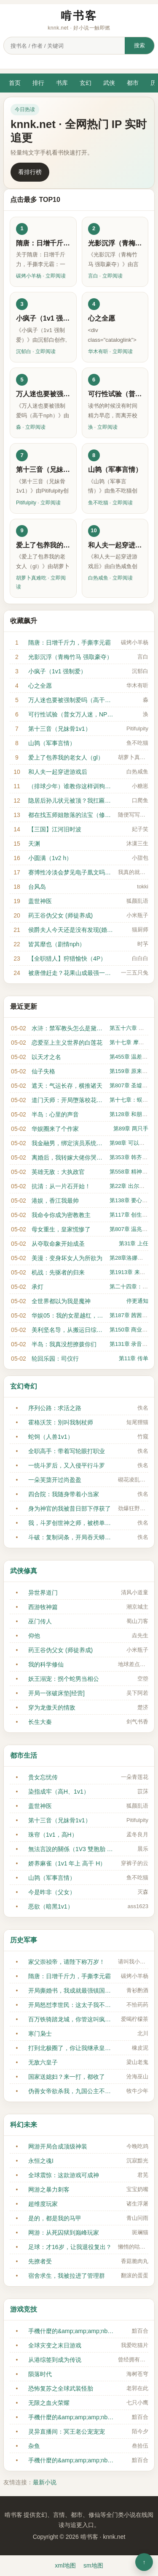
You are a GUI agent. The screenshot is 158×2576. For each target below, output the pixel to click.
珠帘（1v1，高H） (53, 1834)
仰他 (34, 1635)
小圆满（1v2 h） (50, 858)
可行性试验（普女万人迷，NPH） (71, 714)
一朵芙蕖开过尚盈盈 (54, 1479)
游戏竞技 (23, 2309)
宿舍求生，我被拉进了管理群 (66, 2275)
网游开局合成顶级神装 (57, 2146)
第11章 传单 (133, 1358)
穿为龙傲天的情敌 (51, 1707)
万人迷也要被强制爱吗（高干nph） (71, 700)
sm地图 (93, 2565)
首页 (15, 82)
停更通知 (137, 1301)
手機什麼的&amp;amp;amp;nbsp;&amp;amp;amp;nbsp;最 (71, 2331)
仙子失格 (43, 1071)
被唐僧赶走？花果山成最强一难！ (71, 972)
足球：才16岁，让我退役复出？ (70, 2247)
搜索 (139, 45)
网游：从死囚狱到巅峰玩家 (63, 2232)
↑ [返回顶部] (144, 2562)
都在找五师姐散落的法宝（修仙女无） (71, 814)
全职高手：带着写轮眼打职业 (66, 1451)
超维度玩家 (43, 2203)
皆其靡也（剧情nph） (56, 944)
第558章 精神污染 (131, 1171)
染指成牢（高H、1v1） (58, 1791)
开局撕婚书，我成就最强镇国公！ (71, 1990)
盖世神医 (40, 901)
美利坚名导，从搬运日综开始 (68, 1329)
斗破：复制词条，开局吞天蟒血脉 (71, 1537)
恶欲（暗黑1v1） (50, 1906)
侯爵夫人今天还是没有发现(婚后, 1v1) (71, 929)
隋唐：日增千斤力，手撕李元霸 (69, 642)
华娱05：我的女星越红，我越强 (68, 1315)
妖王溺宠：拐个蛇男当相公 (63, 1678)
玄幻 (85, 82)
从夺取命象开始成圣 (58, 1243)
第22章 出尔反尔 (130, 1186)
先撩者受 (40, 2261)
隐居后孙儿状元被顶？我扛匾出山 (71, 800)
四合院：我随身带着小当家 (63, 1494)
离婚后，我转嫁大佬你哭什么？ (68, 1157)
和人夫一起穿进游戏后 (57, 771)
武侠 (109, 82)
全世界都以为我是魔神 (61, 1301)
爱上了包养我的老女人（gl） (66, 757)
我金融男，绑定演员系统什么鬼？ (68, 1143)
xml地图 (65, 2565)
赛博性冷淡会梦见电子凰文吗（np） (71, 872)
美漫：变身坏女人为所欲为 (67, 1258)
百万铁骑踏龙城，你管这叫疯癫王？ (71, 2019)
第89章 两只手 (130, 1128)
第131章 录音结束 (131, 1344)
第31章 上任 (133, 1243)
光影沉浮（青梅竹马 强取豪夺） (70, 657)
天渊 (34, 843)
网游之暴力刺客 (49, 2189)
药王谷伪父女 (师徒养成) (60, 915)
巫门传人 (40, 1621)
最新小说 (44, 2482)
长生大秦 (40, 1721)
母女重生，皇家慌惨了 (61, 1229)
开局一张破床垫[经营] (56, 1693)
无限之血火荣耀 (49, 2402)
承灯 (37, 1286)
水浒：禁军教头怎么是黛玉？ (68, 1028)
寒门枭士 (40, 2033)
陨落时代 (40, 2374)
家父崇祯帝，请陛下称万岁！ (66, 1961)
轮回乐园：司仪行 (55, 1358)
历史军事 (23, 1940)
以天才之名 (46, 1057)
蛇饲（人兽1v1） (50, 1436)
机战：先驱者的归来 (58, 1272)
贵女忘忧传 (43, 1777)
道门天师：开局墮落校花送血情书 (68, 1100)
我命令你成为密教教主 (61, 1215)
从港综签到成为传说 (54, 2359)
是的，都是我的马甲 (54, 2218)
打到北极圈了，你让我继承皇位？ (71, 2048)
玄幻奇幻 (23, 1386)
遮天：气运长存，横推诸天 (67, 1085)
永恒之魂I (41, 2160)
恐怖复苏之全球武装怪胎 (60, 2388)
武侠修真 (23, 1570)
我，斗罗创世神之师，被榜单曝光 (71, 1522)
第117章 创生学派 (131, 1215)
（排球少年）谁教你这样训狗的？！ (71, 786)
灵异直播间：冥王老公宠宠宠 (66, 2431)
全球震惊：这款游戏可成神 (63, 2175)
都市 (133, 82)
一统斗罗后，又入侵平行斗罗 (66, 1465)
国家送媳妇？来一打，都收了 (66, 2076)
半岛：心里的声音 (55, 1114)
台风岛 (37, 886)
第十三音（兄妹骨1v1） (59, 728)
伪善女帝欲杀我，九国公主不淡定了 (71, 2091)
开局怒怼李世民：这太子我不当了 (71, 2004)
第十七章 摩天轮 (130, 1042)
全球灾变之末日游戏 (54, 2345)
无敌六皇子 (43, 2062)
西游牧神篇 (43, 1607)
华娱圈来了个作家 (55, 1128)
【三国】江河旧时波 (54, 829)
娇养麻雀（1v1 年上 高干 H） (67, 1863)
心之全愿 (40, 685)
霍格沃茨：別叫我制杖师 (60, 1422)
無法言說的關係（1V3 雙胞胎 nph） (71, 1849)
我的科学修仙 (46, 1664)
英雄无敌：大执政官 (58, 1171)
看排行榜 (30, 172)
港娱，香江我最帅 (55, 1200)
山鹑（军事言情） (51, 743)
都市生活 (23, 1755)
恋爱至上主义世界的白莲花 (67, 1042)
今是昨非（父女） (51, 1892)
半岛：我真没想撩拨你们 (64, 1344)
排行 (38, 82)
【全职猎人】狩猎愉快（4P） (67, 958)
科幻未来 (23, 2124)
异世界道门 (43, 1592)
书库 (62, 82)
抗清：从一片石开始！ (61, 1186)
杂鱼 (34, 2446)
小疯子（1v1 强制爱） (57, 671)
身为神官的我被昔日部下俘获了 (69, 1508)
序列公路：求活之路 (54, 1408)
